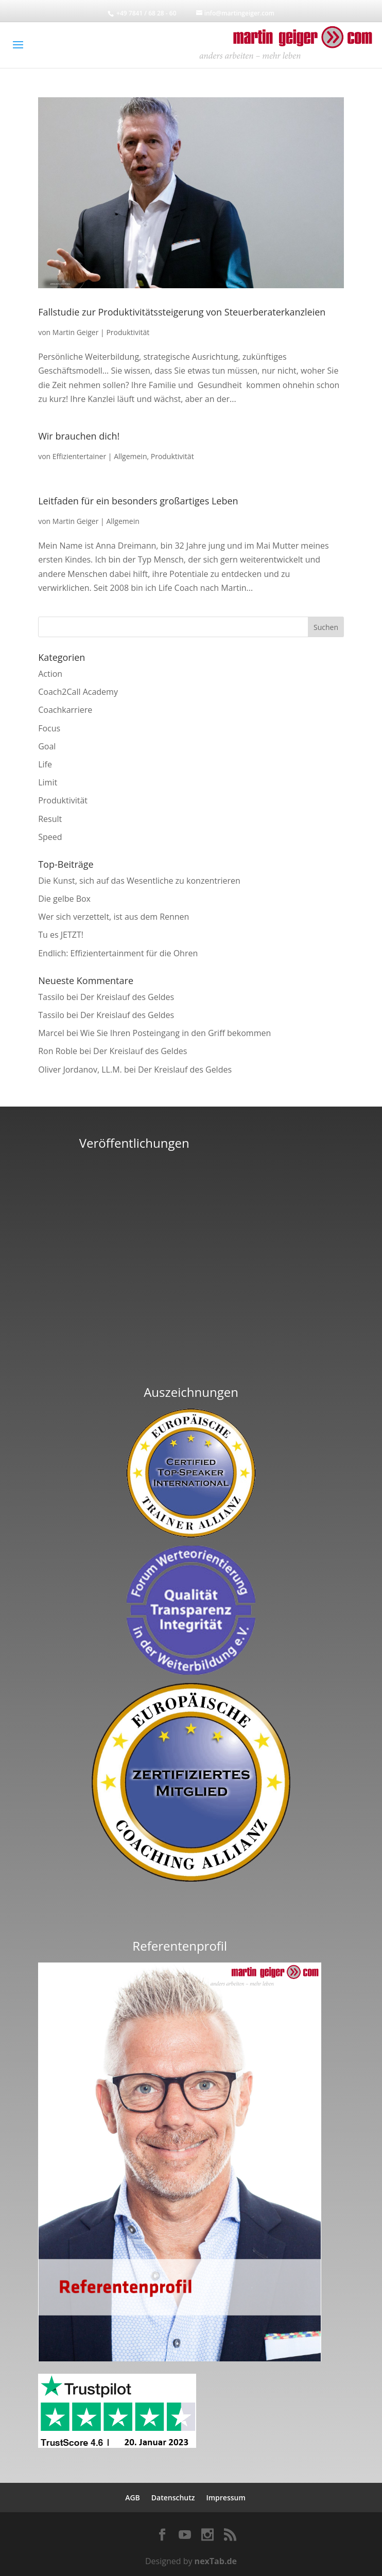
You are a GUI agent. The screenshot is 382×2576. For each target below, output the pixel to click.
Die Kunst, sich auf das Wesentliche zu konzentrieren (139, 880)
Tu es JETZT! (60, 934)
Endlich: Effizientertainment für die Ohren (118, 953)
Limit (47, 782)
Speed (50, 837)
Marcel (51, 1033)
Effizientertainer (79, 456)
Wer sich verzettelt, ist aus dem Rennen (113, 916)
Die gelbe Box (64, 898)
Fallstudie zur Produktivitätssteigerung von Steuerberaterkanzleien (181, 312)
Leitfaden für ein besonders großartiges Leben (138, 501)
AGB (132, 2497)
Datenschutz (173, 2497)
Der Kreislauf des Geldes (127, 997)
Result (50, 819)
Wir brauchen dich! (78, 436)
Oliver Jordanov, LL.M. (80, 1069)
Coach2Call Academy (78, 691)
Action (50, 673)
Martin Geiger (76, 332)
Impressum (225, 2497)
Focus (49, 728)
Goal (47, 746)
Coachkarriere (65, 709)
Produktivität (127, 332)
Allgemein (130, 456)
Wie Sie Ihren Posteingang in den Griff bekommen (175, 1033)
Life (45, 764)
